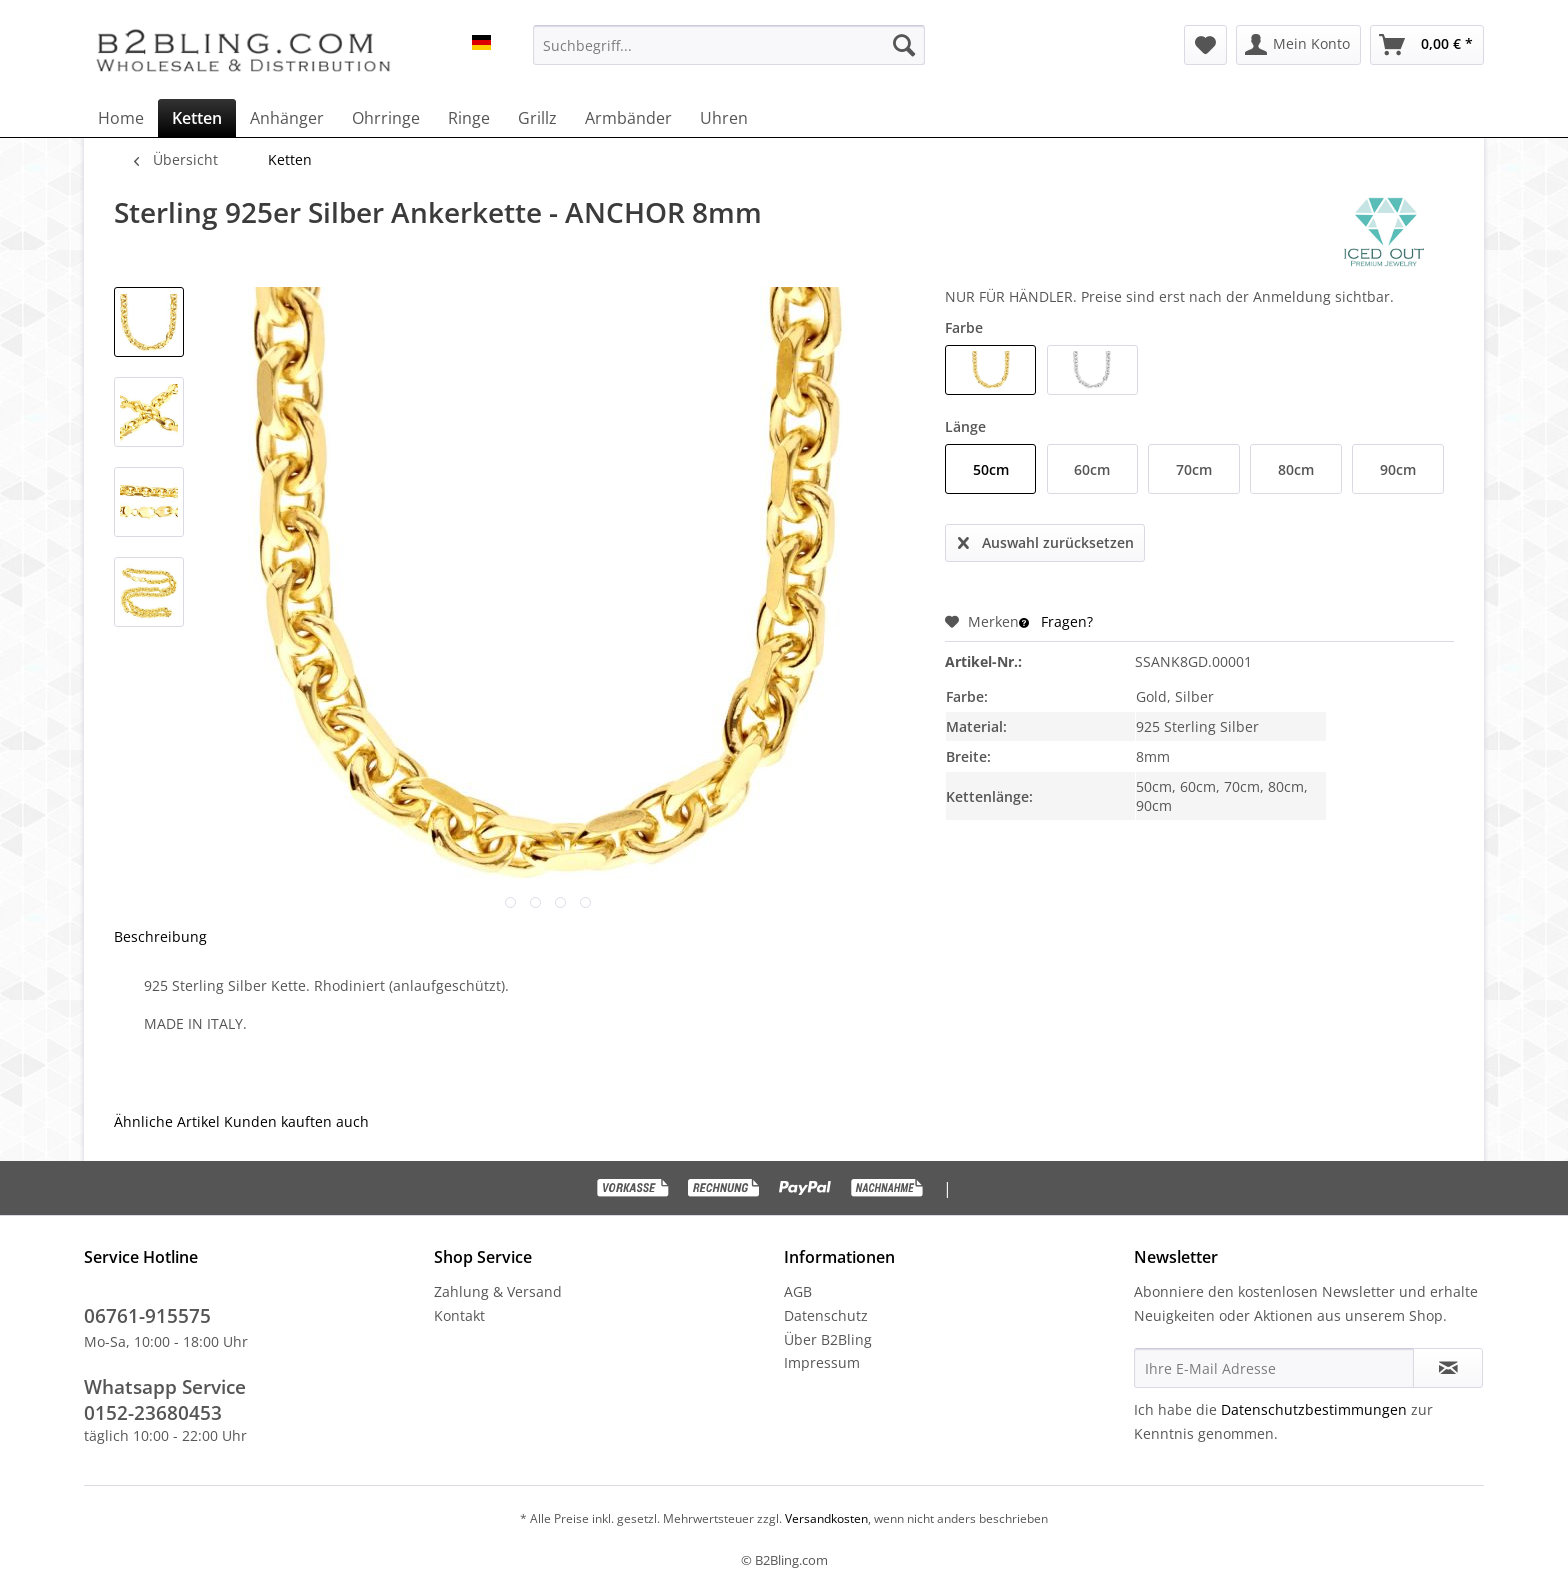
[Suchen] (904, 45)
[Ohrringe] (386, 118)
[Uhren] (724, 118)
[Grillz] (537, 118)
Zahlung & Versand (498, 1291)
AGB (798, 1291)
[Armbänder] (628, 118)
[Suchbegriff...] (729, 45)
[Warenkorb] (1427, 45)
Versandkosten (825, 1518)
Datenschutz (826, 1315)
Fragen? (1056, 621)
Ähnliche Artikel (167, 1121)
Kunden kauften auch (296, 1121)
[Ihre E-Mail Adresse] (1274, 1368)
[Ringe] (469, 118)
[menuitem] (729, 45)
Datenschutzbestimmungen (1314, 1409)
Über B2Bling (828, 1339)
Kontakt (459, 1315)
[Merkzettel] (1205, 45)
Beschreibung (160, 936)
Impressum (822, 1362)
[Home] (121, 118)
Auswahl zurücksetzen (1046, 539)
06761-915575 (147, 1316)
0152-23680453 (153, 1413)
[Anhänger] (287, 118)
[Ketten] (197, 118)
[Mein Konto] (1298, 45)
